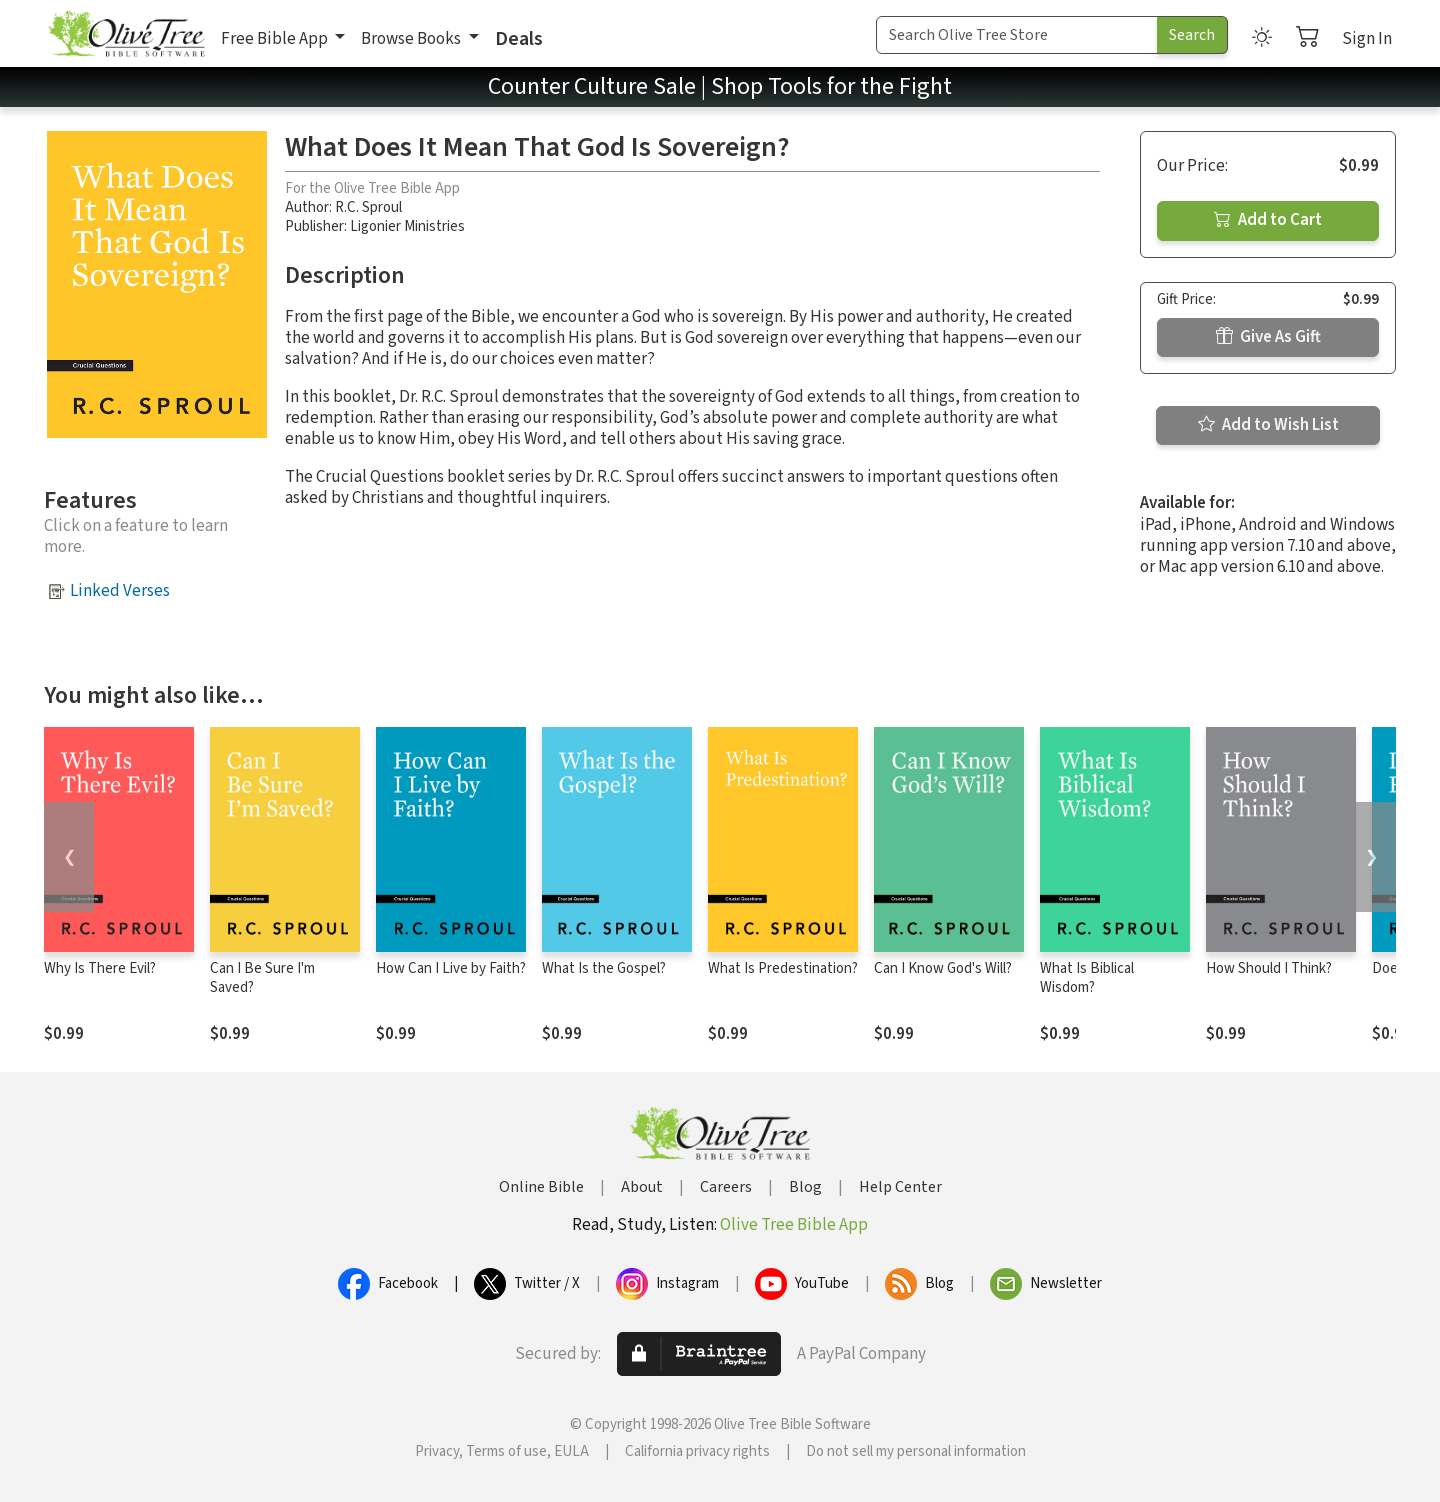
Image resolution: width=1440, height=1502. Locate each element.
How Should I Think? (1269, 968)
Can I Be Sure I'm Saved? (262, 978)
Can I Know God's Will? (943, 968)
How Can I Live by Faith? (451, 968)
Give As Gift (1268, 337)
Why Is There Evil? (100, 968)
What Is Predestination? (783, 968)
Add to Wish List (1268, 425)
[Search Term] (1017, 35)
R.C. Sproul (368, 207)
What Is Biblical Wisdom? (1087, 978)
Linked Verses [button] (120, 591)
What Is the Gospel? (604, 968)
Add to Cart (1268, 220)
